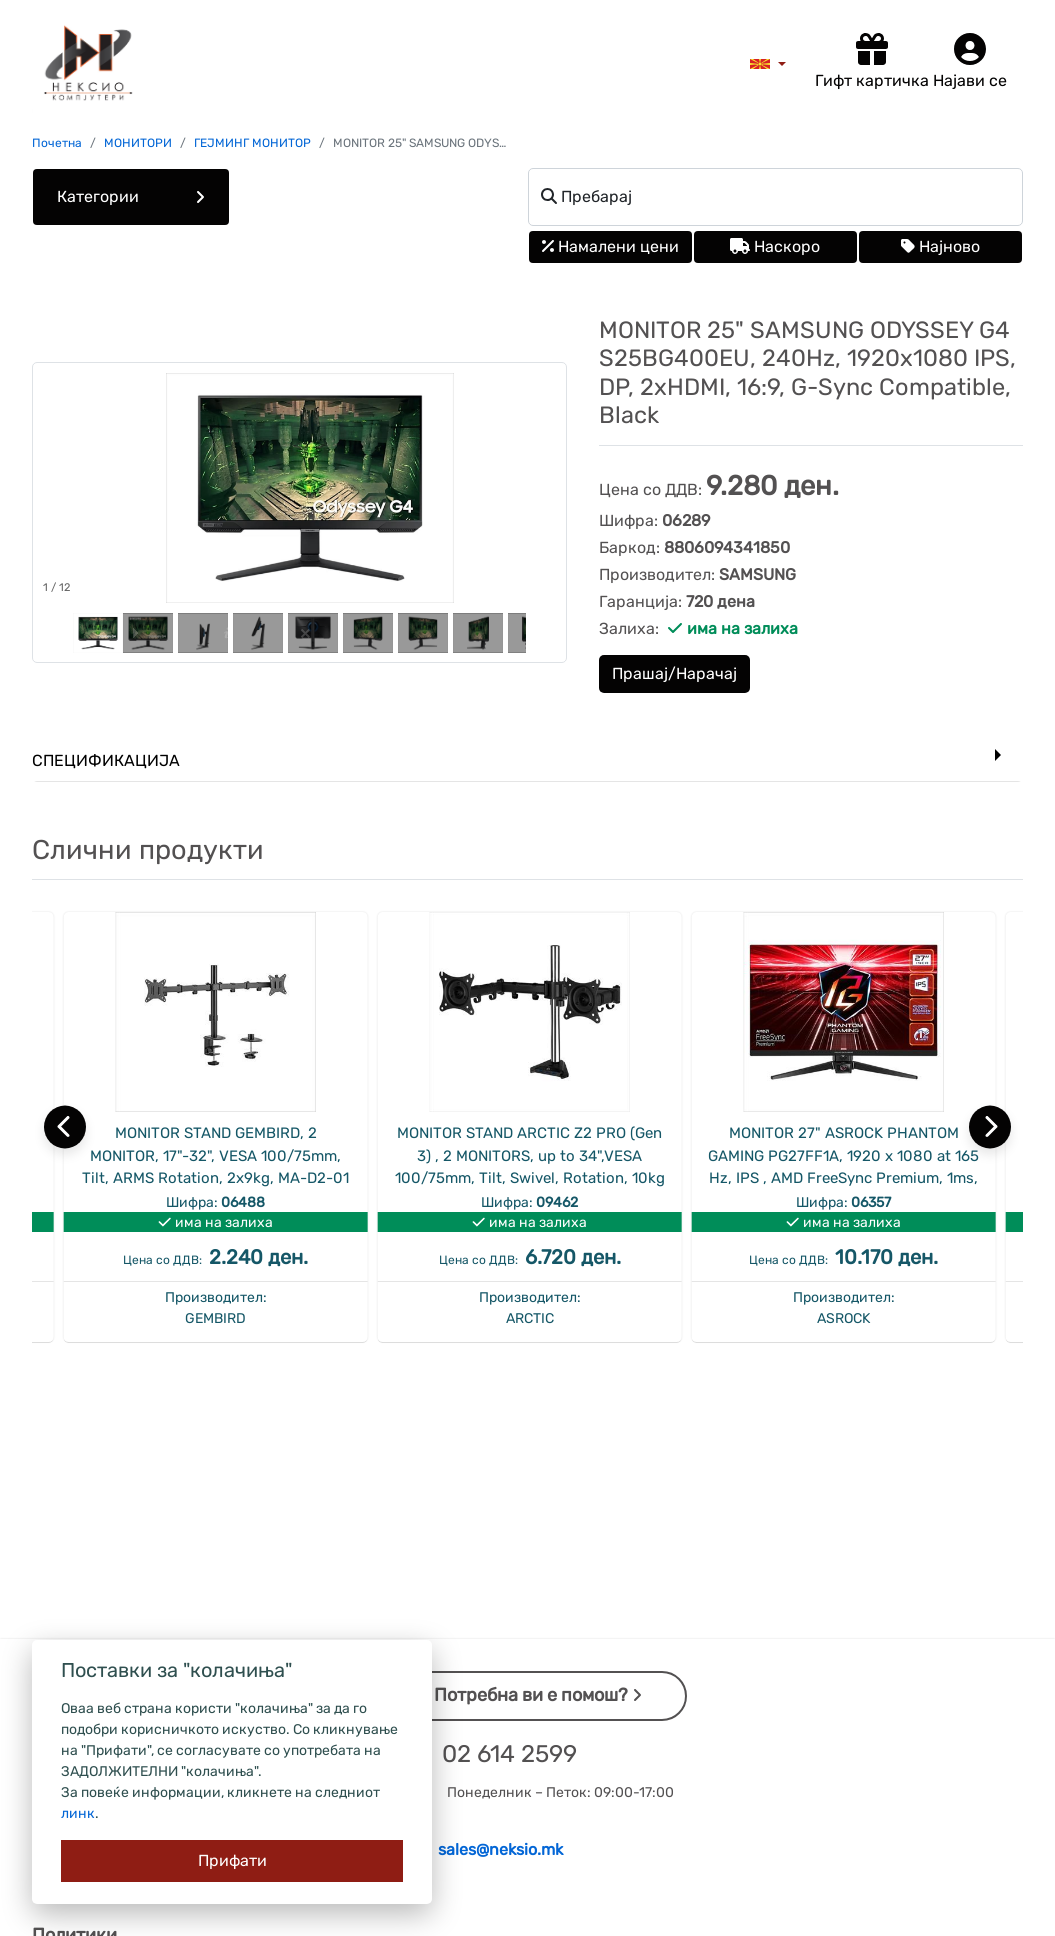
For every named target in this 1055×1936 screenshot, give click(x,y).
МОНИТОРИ (138, 143)
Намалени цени (610, 246)
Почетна (57, 143)
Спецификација (106, 760)
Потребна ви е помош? (538, 1695)
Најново (940, 246)
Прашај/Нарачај (674, 673)
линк (78, 1813)
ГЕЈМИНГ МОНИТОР (252, 143)
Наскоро (775, 246)
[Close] (232, 1861)
